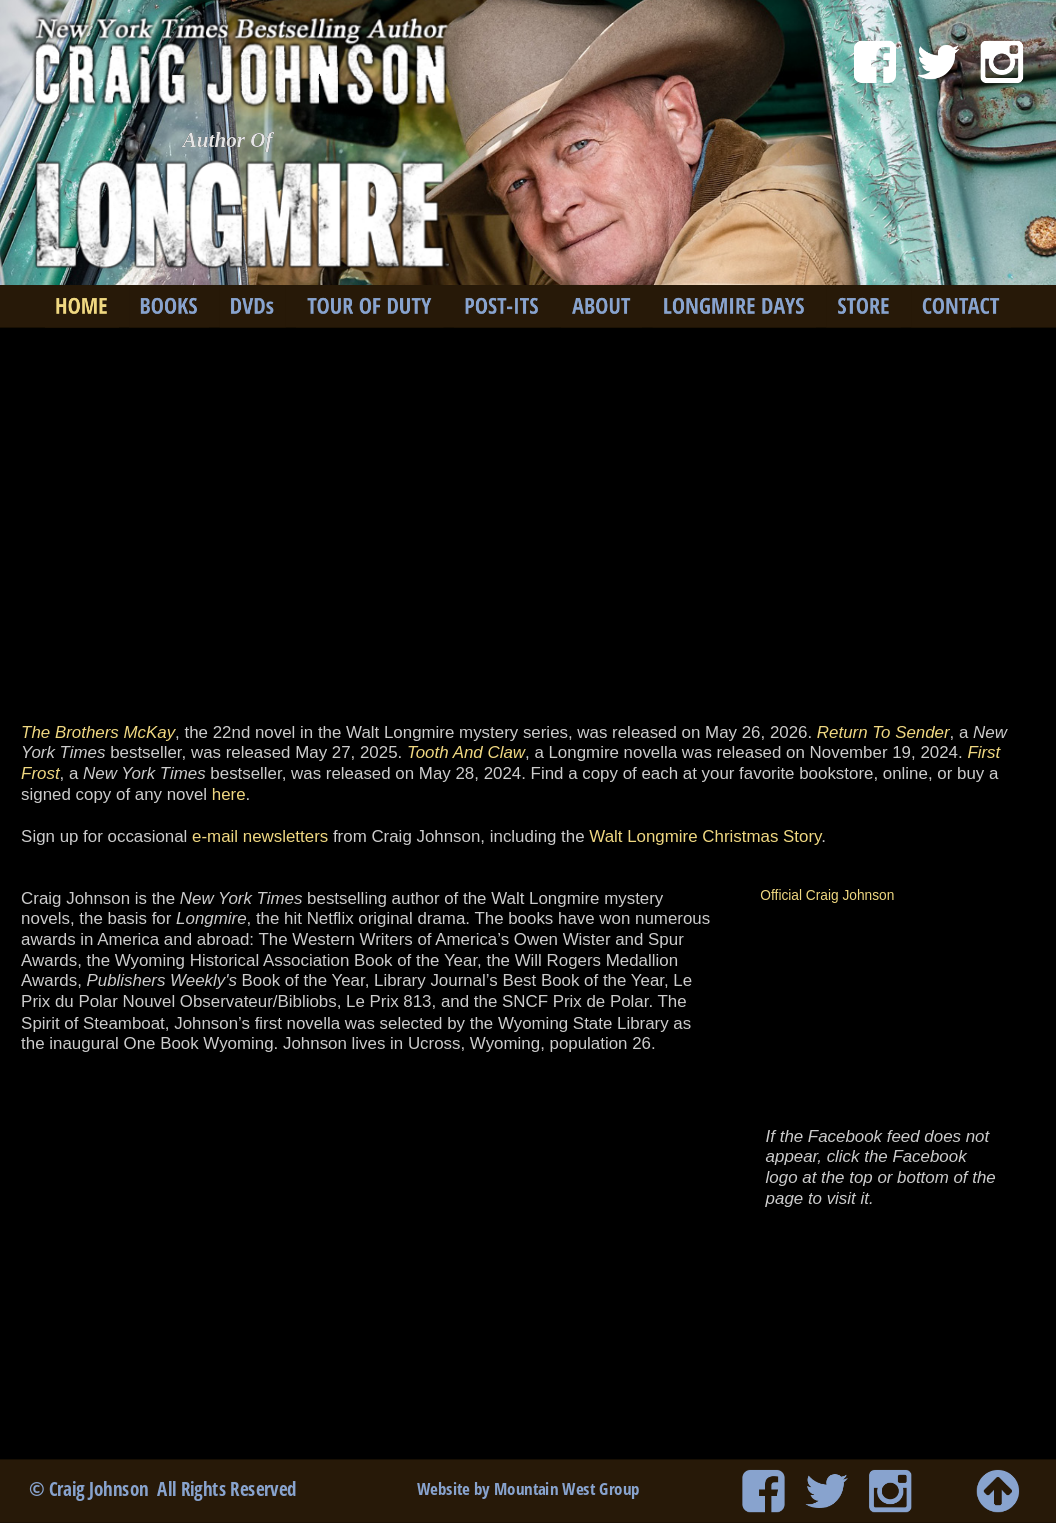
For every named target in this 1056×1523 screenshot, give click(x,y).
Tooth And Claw (466, 753)
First (986, 753)
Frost (40, 773)
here (229, 794)
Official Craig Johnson (827, 895)
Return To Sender (883, 732)
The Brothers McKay (98, 732)
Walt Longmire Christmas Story (705, 836)
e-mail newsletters (260, 836)
